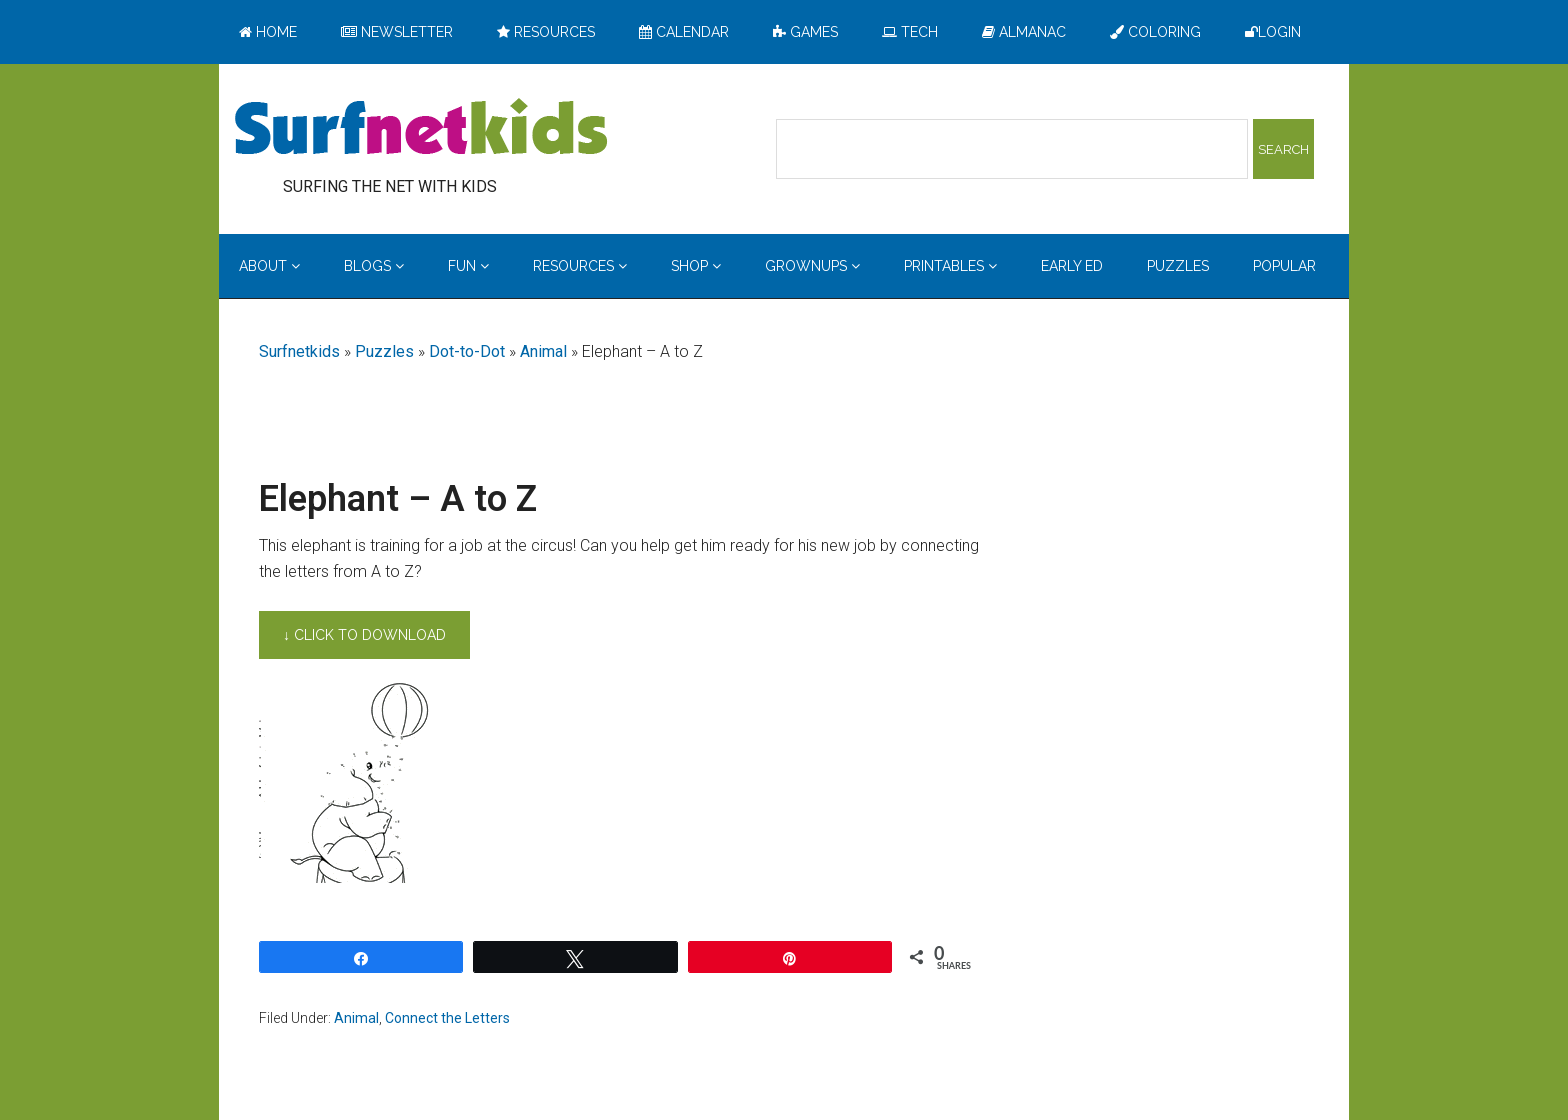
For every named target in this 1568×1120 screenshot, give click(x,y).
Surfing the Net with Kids (421, 129)
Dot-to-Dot (467, 351)
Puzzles (384, 351)
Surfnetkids (299, 351)
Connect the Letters (447, 1018)
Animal (543, 351)
